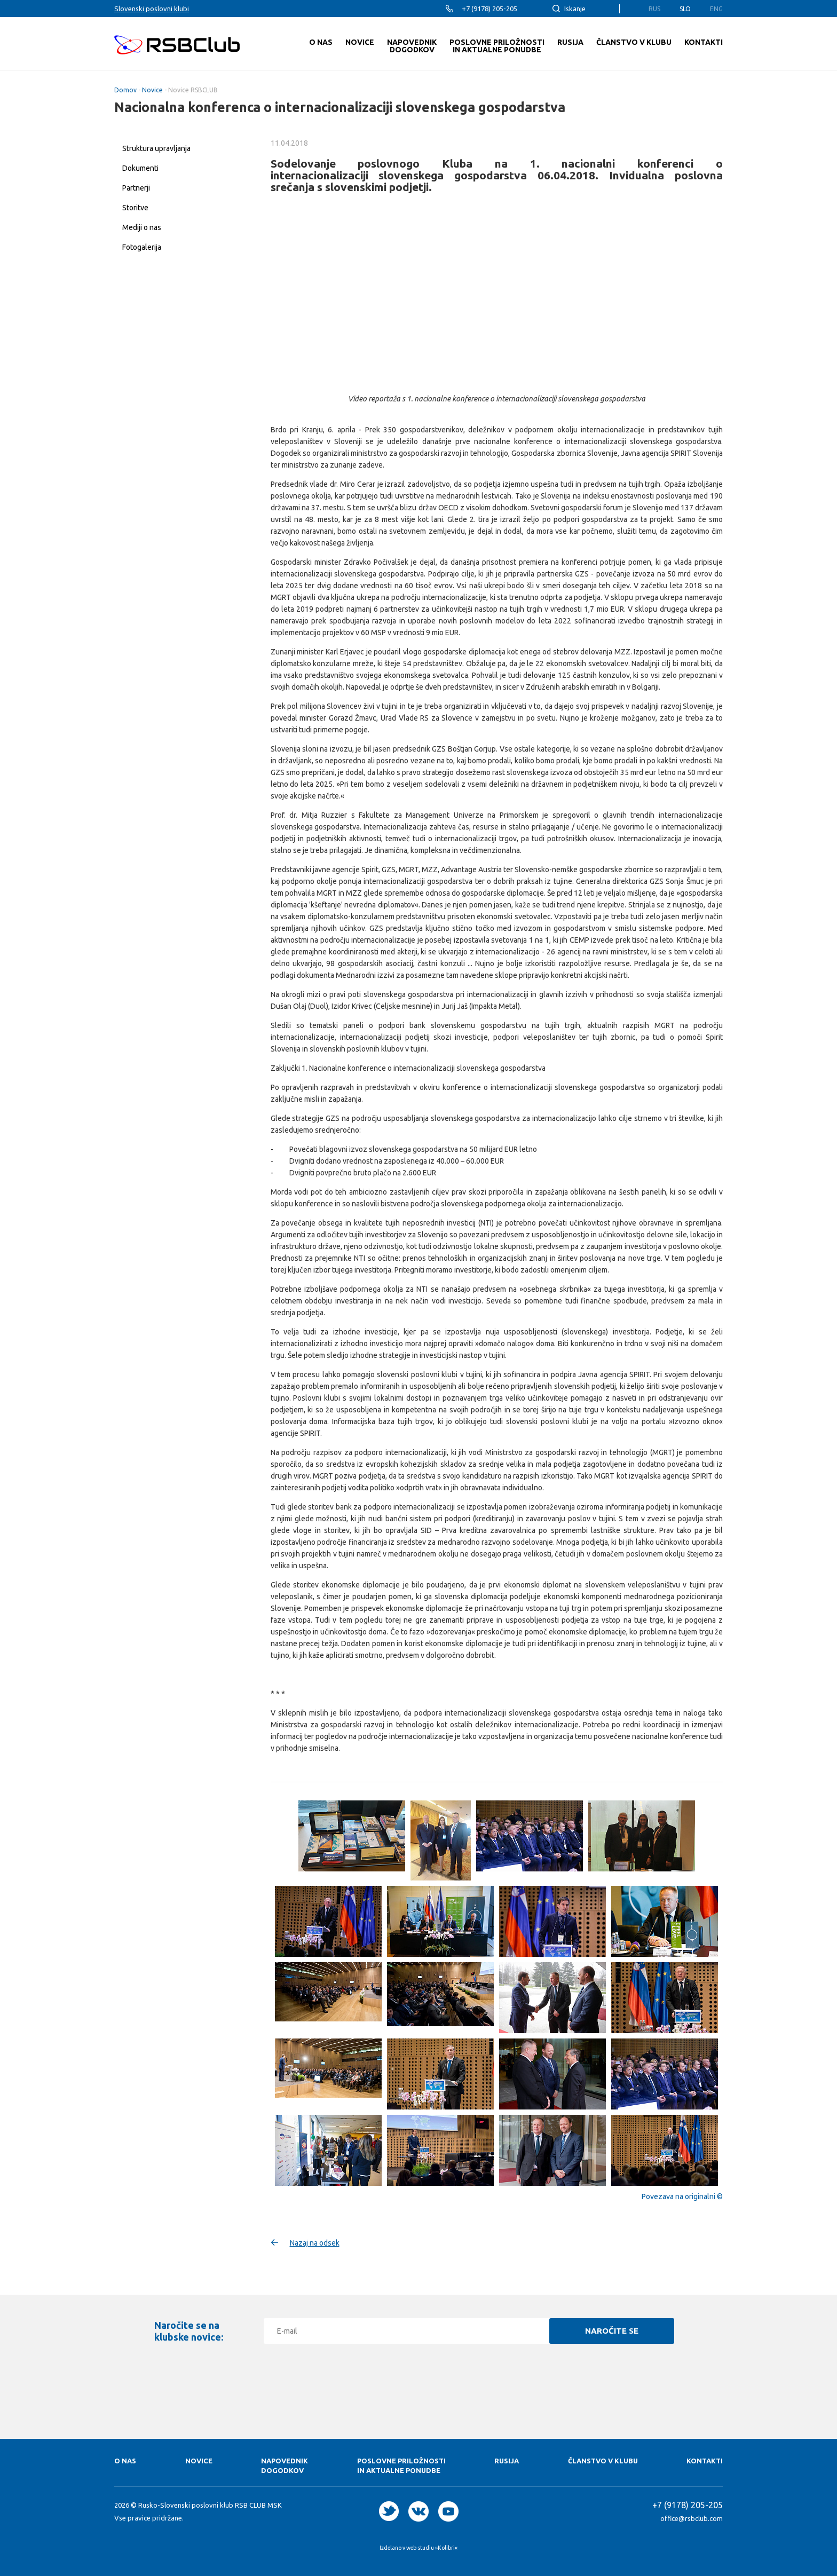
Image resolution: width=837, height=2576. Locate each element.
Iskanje (575, 8)
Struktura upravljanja (156, 148)
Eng (716, 8)
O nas (125, 2460)
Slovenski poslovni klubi (151, 8)
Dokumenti (140, 168)
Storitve (135, 207)
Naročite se (611, 2330)
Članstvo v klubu (603, 2460)
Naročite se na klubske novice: (188, 2331)
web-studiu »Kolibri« (431, 2548)
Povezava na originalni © (682, 2196)
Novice (152, 89)
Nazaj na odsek (314, 2243)
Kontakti (704, 2460)
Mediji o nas (141, 227)
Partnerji (136, 188)
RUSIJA (506, 2460)
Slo (685, 8)
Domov (125, 89)
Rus (654, 8)
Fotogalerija (141, 247)
